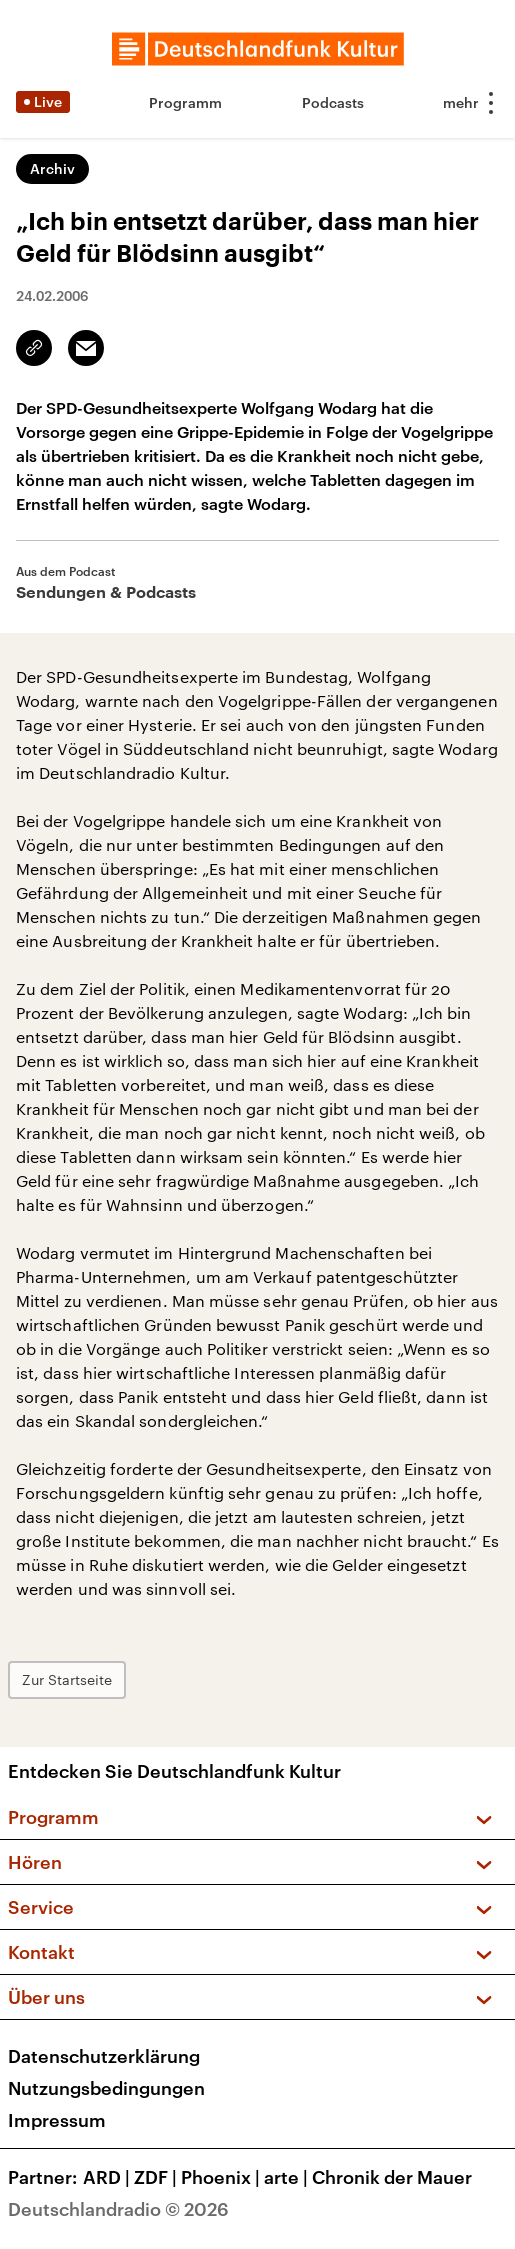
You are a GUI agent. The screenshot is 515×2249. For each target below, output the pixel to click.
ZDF (157, 2177)
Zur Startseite (67, 1679)
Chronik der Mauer (392, 2177)
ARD (108, 2177)
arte (288, 2177)
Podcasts (333, 102)
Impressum (57, 2120)
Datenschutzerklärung (104, 2056)
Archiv (52, 168)
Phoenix (222, 2177)
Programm (185, 102)
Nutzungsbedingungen (106, 2088)
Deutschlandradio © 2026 (118, 2209)
